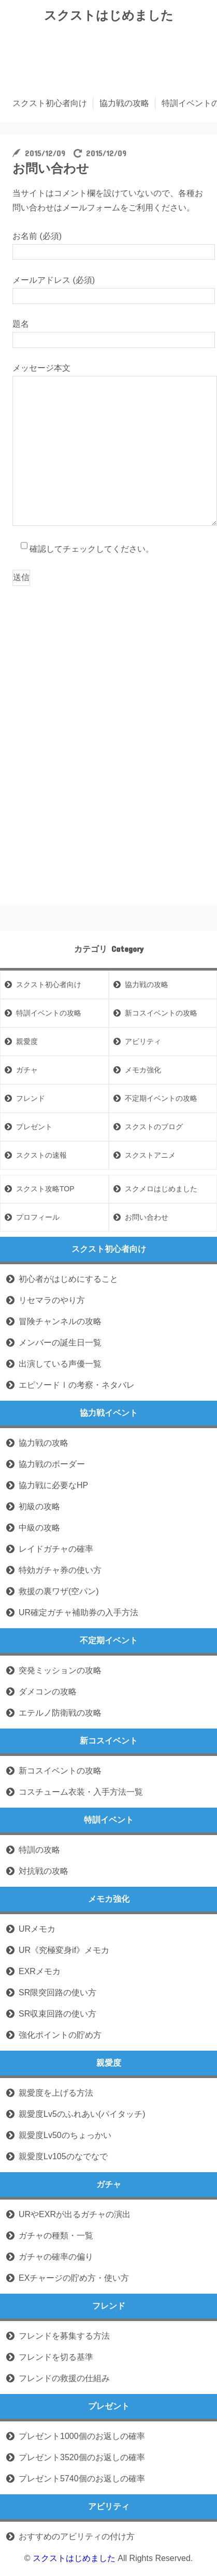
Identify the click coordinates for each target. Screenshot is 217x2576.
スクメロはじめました (161, 1189)
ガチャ (27, 1070)
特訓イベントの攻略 (48, 1013)
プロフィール (38, 1217)
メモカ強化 (143, 1070)
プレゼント (34, 1127)
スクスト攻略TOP (45, 1189)
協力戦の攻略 (124, 103)
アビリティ (143, 1041)
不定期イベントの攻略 (161, 1098)
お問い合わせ (146, 1217)
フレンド (30, 1098)
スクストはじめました (108, 15)
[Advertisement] (109, 688)
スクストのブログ (154, 1127)
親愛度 (27, 1041)
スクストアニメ (150, 1155)
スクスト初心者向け (49, 103)
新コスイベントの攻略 (161, 1013)
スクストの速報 (41, 1155)
